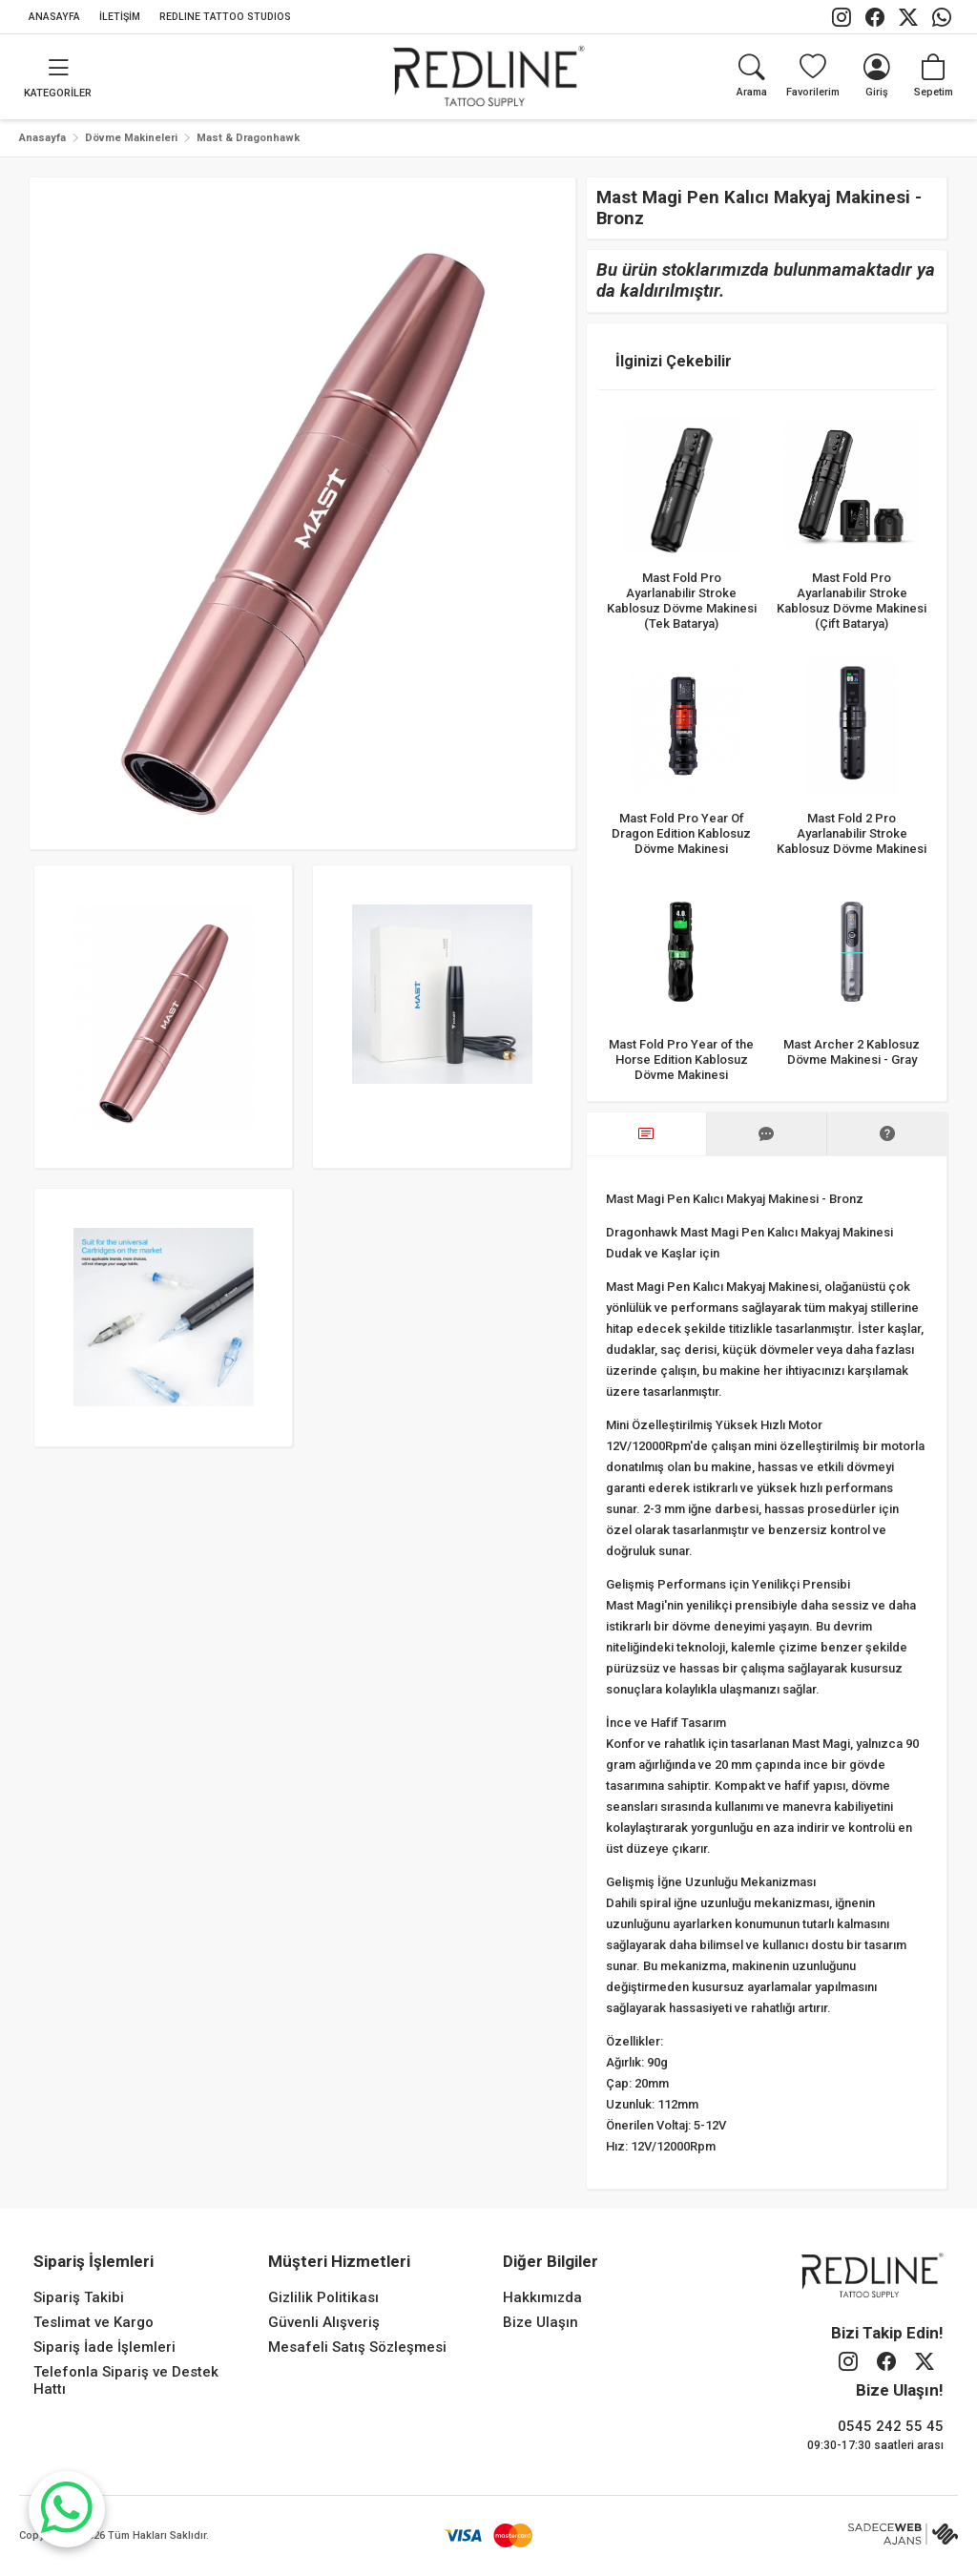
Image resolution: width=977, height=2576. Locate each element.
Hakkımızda (542, 2297)
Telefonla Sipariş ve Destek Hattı (125, 2380)
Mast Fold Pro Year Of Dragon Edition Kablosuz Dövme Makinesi (682, 833)
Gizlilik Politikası (323, 2297)
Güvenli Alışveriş (324, 2322)
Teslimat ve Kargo (93, 2322)
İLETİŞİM (119, 16)
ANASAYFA (54, 16)
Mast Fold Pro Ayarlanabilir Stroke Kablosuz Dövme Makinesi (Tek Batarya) (682, 600)
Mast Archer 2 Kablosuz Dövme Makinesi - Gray (852, 1051)
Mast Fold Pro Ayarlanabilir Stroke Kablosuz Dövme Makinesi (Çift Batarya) (852, 600)
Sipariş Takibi (78, 2297)
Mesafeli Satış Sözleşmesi (357, 2347)
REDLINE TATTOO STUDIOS (225, 16)
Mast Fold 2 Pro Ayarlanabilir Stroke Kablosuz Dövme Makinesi (852, 833)
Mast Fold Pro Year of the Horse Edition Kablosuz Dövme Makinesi (682, 1058)
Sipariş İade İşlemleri (104, 2347)
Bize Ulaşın (540, 2322)
